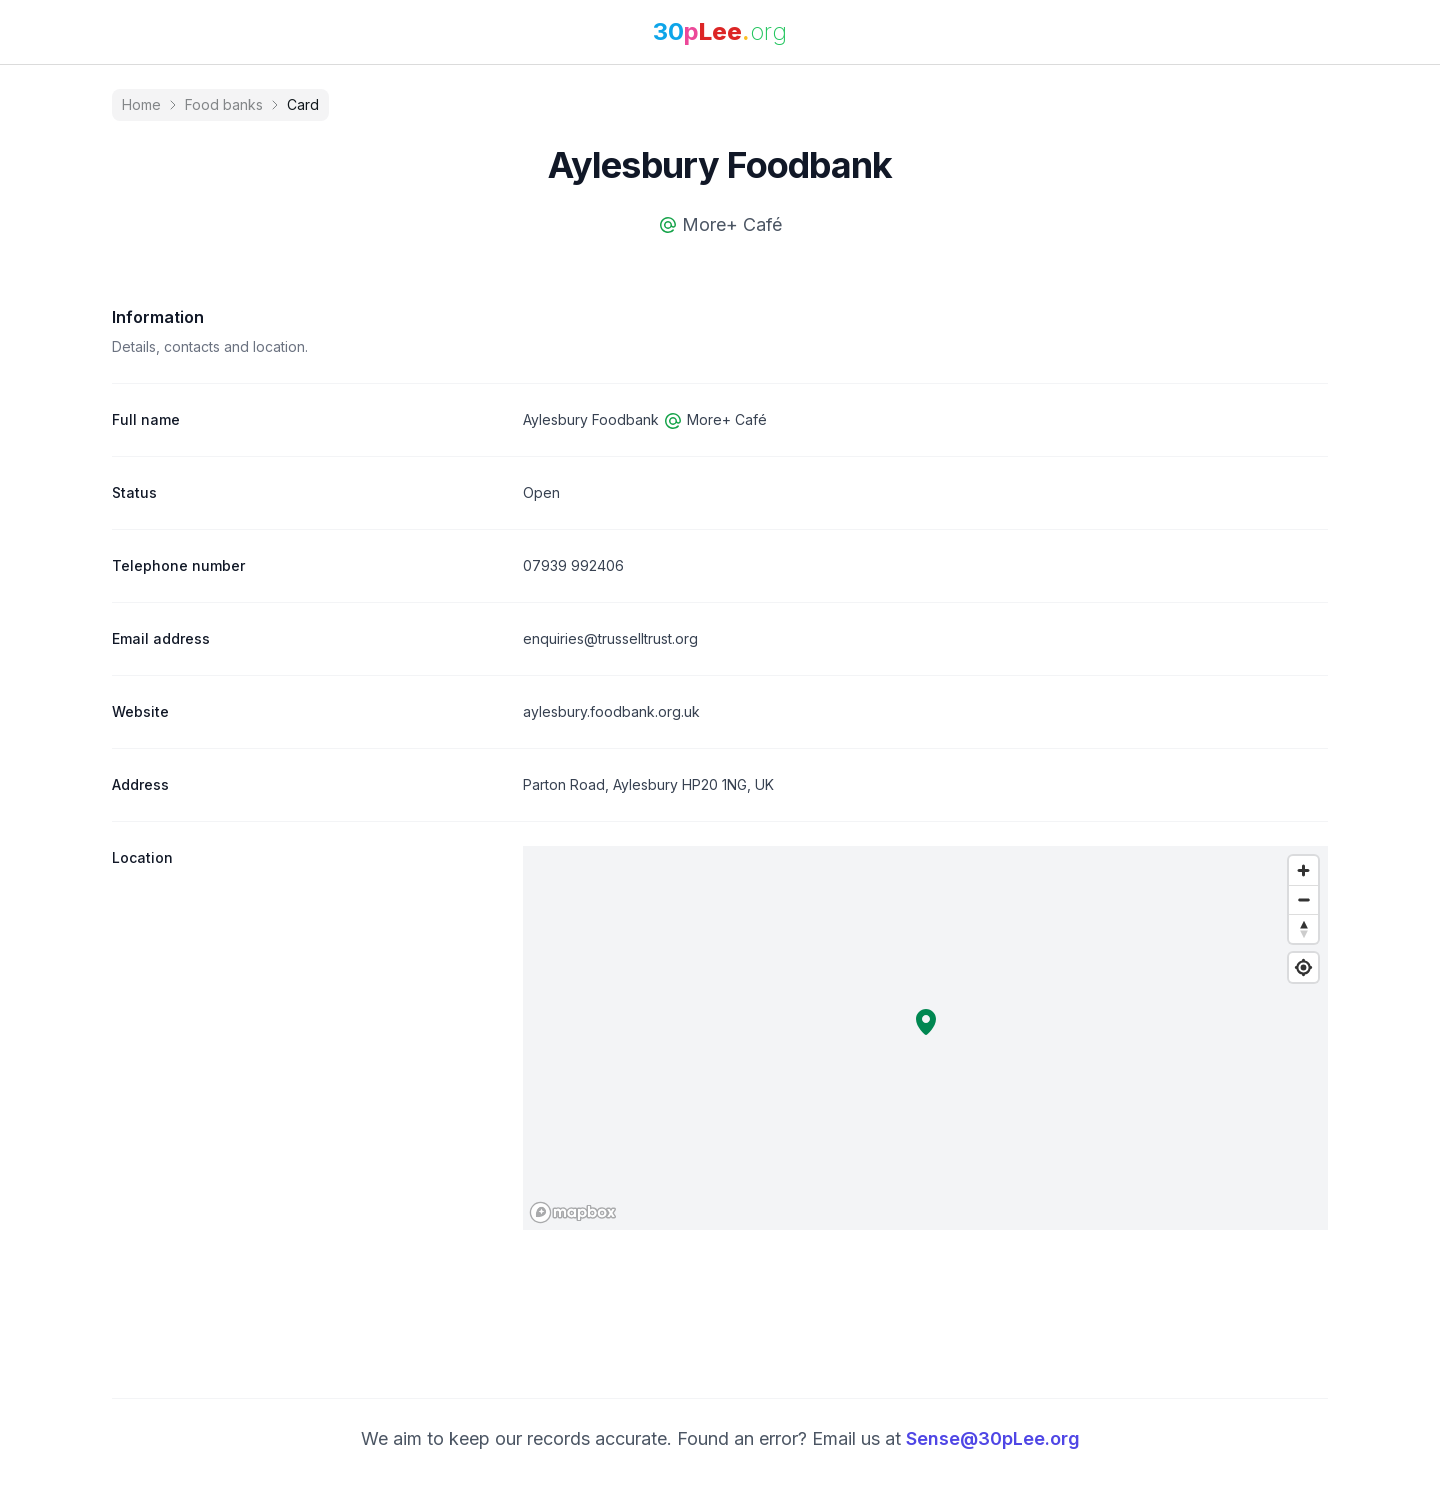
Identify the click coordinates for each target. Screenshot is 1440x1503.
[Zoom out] (1303, 899)
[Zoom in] (1303, 870)
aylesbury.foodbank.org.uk (611, 711)
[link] (720, 32)
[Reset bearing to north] (1303, 928)
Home (141, 104)
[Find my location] (1303, 967)
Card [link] (303, 104)
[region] (925, 1038)
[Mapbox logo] (573, 1212)
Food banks (224, 104)
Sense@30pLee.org (993, 1438)
